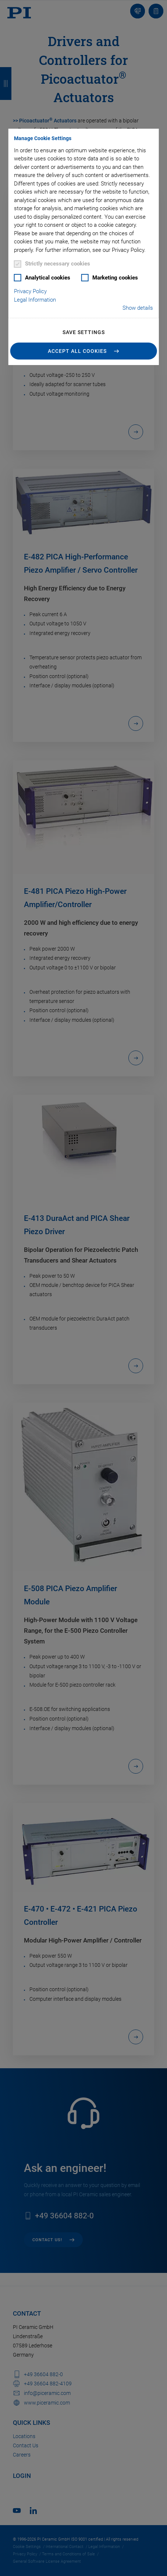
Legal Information (35, 299)
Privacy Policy (30, 291)
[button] (83, 351)
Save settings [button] (84, 332)
